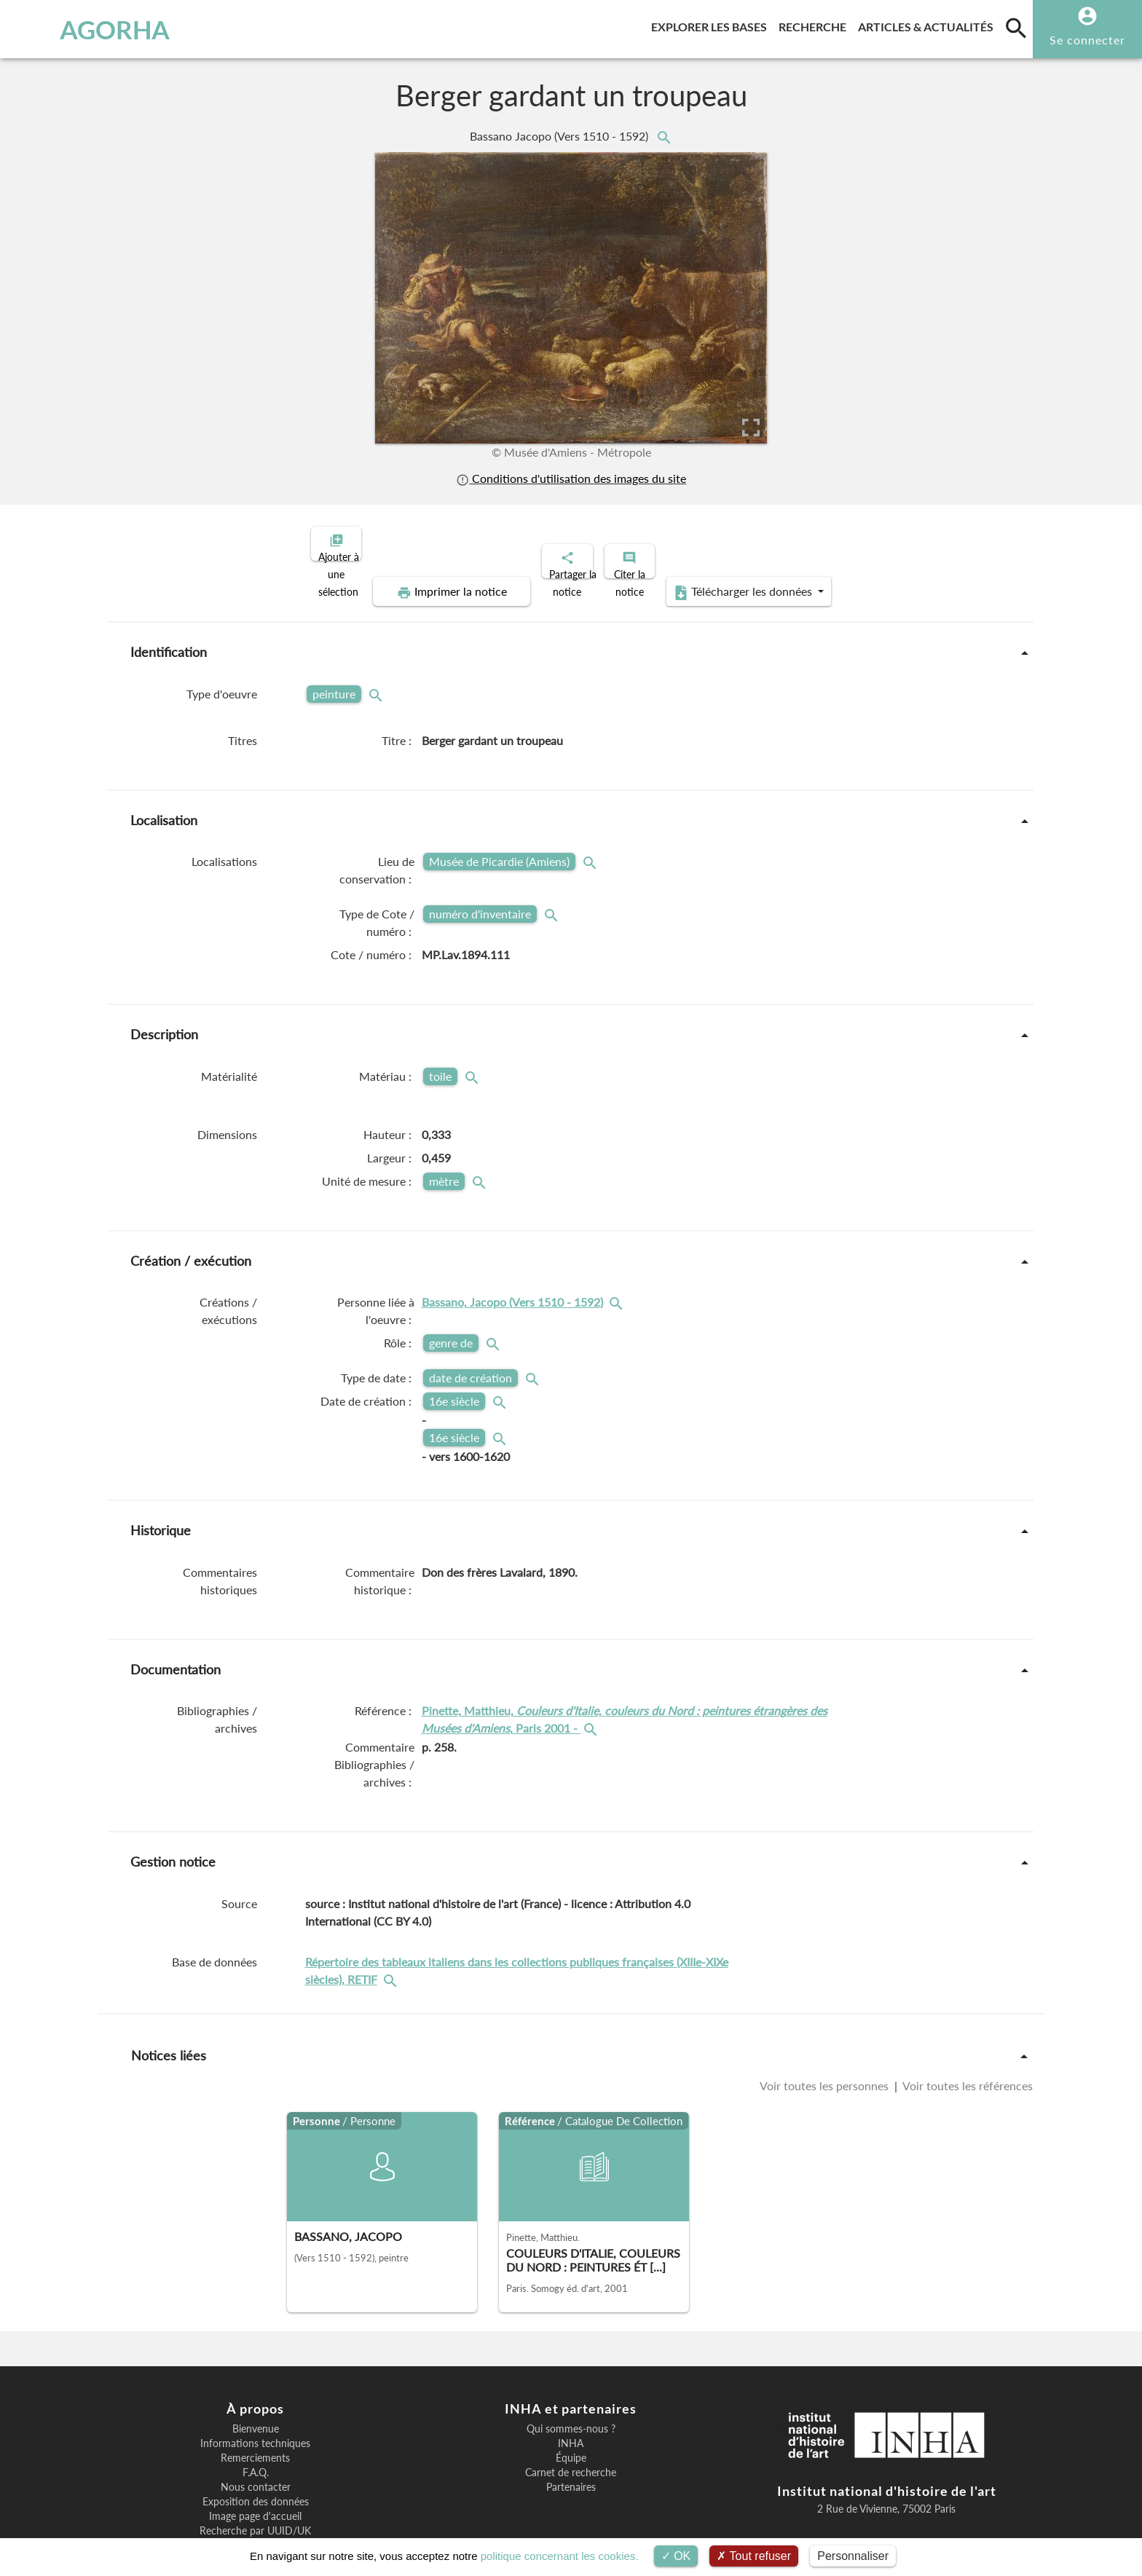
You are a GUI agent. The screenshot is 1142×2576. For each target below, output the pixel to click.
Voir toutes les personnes (825, 2035)
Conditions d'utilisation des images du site (571, 478)
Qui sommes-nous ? (571, 2378)
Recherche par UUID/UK (255, 2480)
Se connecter (1087, 40)
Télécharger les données (904, 542)
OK (676, 2556)
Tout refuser (754, 2556)
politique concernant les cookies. (560, 2556)
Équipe (571, 2407)
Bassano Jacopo (560, 136)
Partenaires (571, 2437)
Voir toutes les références (966, 2035)
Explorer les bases (712, 24)
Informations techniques (255, 2393)
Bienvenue (255, 2378)
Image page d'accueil (255, 2466)
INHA (570, 2393)
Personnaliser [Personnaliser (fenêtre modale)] (853, 2556)
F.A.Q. (256, 2422)
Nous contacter (256, 2437)
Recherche (815, 24)
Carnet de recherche (570, 2422)
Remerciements (255, 2407)
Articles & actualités (928, 24)
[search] (1016, 27)
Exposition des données (255, 2451)
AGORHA (89, 29)
